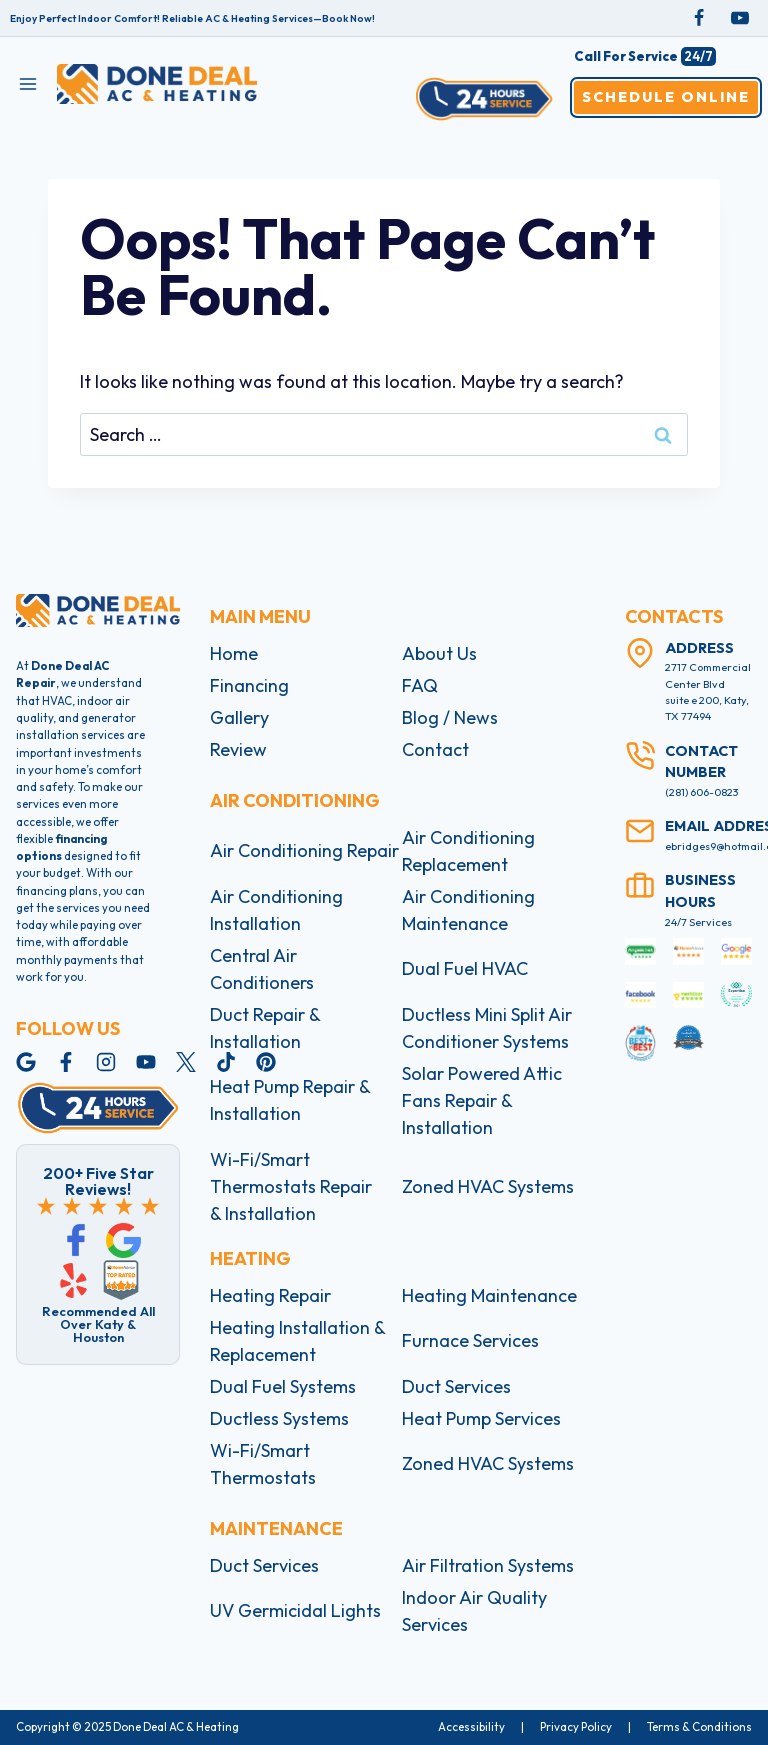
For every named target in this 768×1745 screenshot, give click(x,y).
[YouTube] (740, 18)
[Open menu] (28, 83)
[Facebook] (699, 18)
